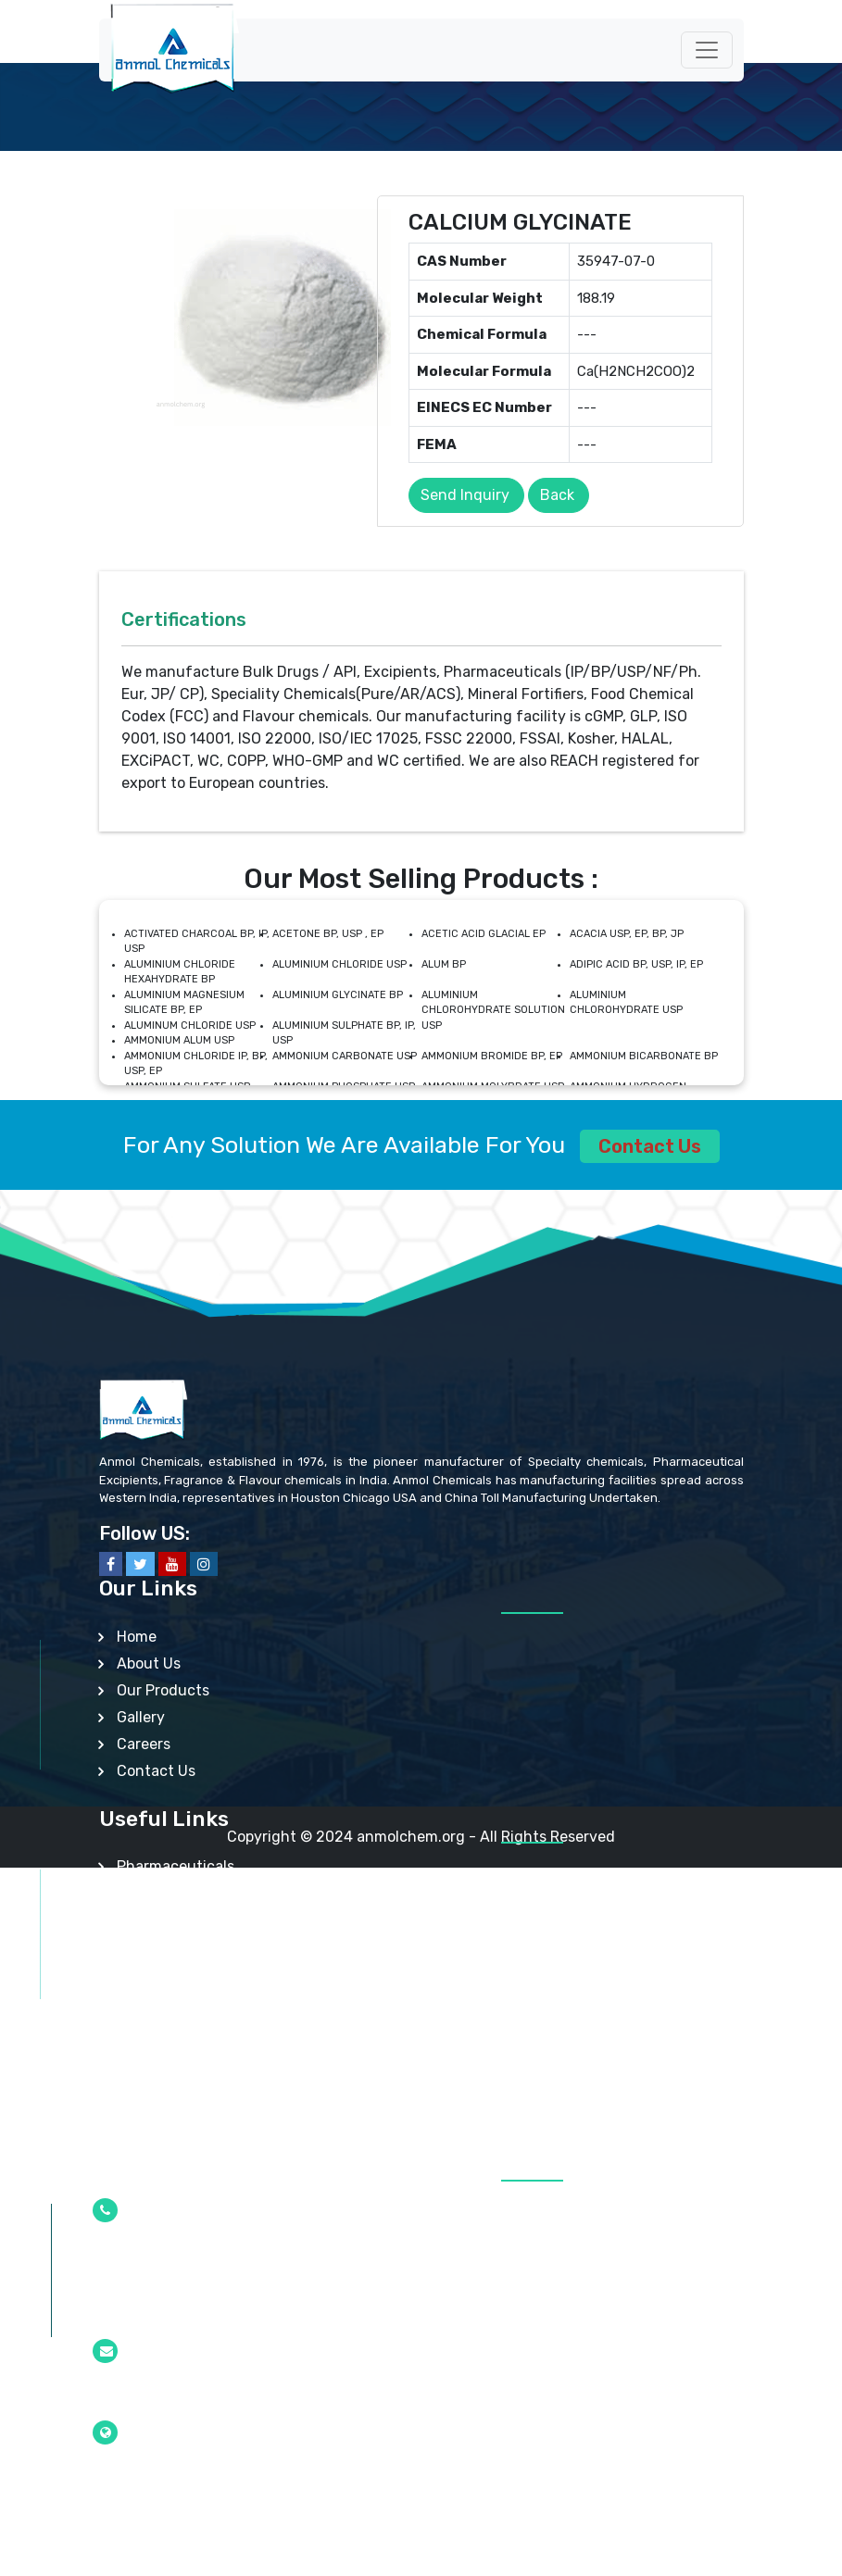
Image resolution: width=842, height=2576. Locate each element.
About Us (149, 1663)
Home (137, 1636)
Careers (143, 1744)
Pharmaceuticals (175, 1866)
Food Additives (169, 2000)
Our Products (163, 1690)
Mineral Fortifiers (174, 2027)
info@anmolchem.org (166, 2395)
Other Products (170, 2108)
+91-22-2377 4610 (158, 2254)
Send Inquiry (465, 495)
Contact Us (649, 1146)
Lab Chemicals (167, 2054)
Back (557, 495)
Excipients (153, 1893)
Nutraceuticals (168, 1973)
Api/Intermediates (181, 1920)
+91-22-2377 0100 (158, 2314)
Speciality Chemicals (189, 1947)
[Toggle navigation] (707, 50)
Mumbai (123, 2477)
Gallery (141, 1717)
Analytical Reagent (183, 2081)
